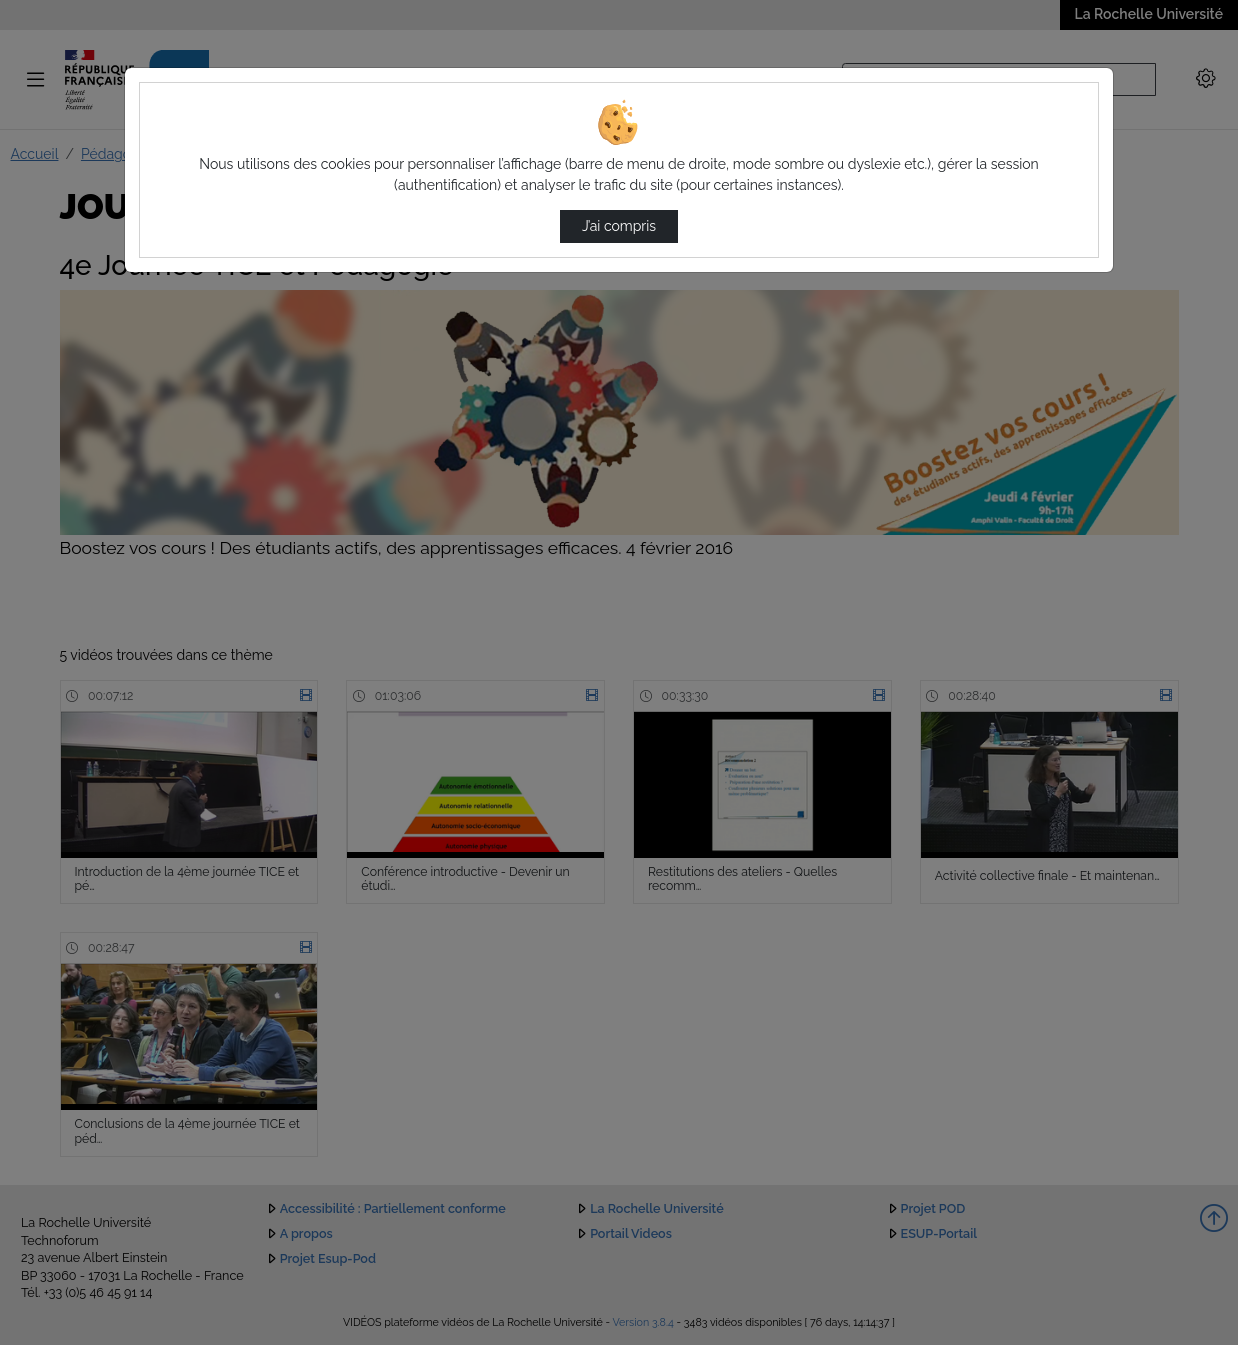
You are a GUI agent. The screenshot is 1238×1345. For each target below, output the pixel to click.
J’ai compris (619, 226)
